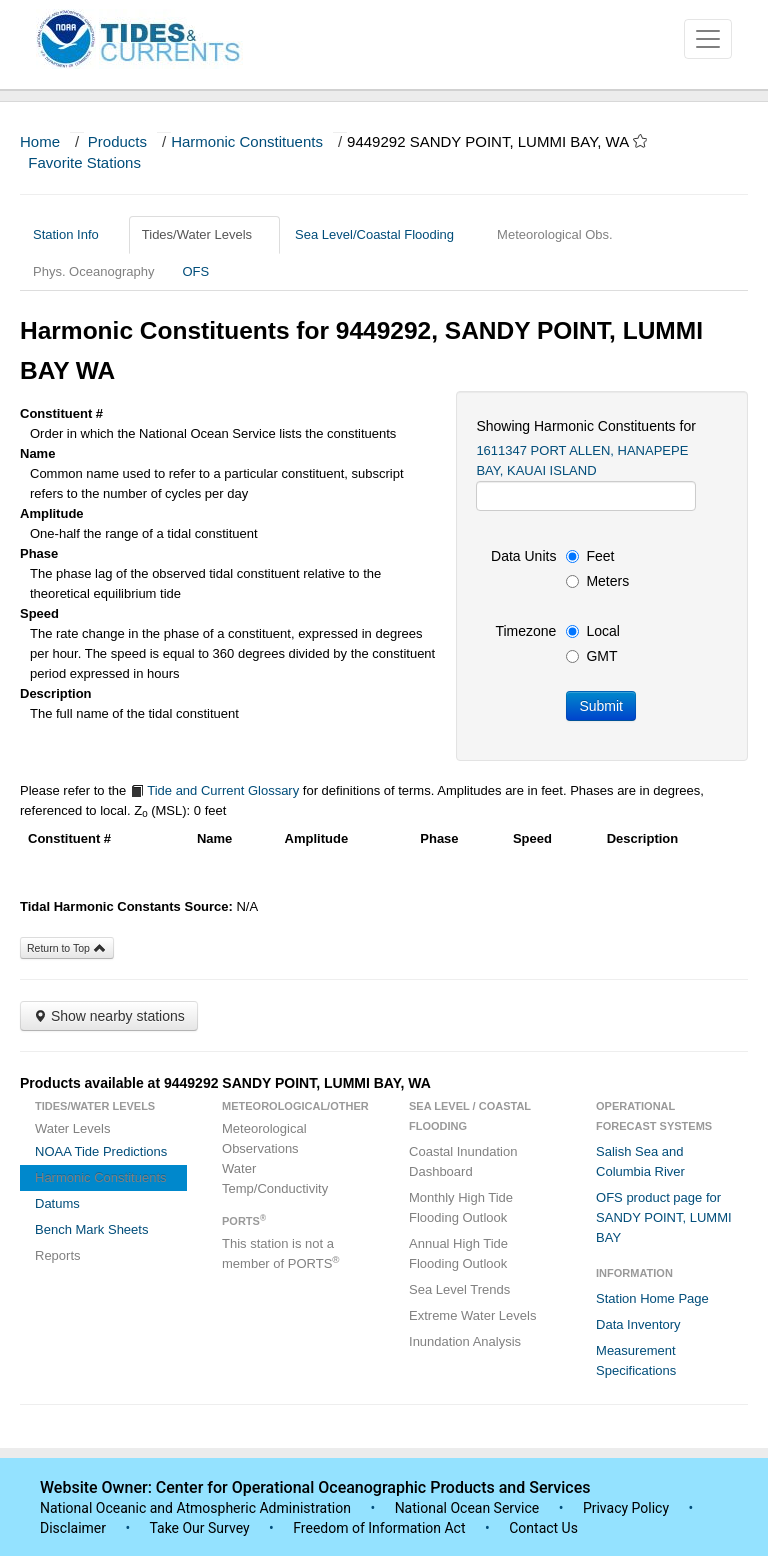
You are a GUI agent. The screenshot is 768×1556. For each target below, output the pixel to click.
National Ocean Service (467, 1508)
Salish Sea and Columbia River (640, 1161)
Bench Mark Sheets (91, 1229)
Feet (590, 556)
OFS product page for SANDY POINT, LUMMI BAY (664, 1217)
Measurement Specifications (636, 1360)
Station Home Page (652, 1298)
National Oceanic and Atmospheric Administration (195, 1508)
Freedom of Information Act (379, 1528)
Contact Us (543, 1528)
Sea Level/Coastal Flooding (382, 234)
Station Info (73, 234)
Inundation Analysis (465, 1341)
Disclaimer (73, 1528)
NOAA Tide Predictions (101, 1151)
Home (40, 141)
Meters (597, 581)
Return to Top (67, 948)
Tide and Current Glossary (214, 790)
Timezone (525, 631)
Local (592, 631)
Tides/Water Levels (204, 234)
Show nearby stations (109, 1016)
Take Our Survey (201, 1528)
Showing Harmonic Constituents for (585, 426)
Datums (57, 1203)
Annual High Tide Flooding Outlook (458, 1253)
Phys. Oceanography (93, 271)
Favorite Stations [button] (94, 162)
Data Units (523, 556)
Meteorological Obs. (555, 234)
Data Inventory (638, 1324)
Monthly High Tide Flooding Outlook (461, 1207)
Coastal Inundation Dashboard (463, 1161)
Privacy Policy (626, 1508)
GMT (591, 656)
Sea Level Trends (459, 1289)
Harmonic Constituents (247, 141)
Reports (58, 1255)
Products (117, 141)
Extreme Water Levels (472, 1315)
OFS (195, 271)
